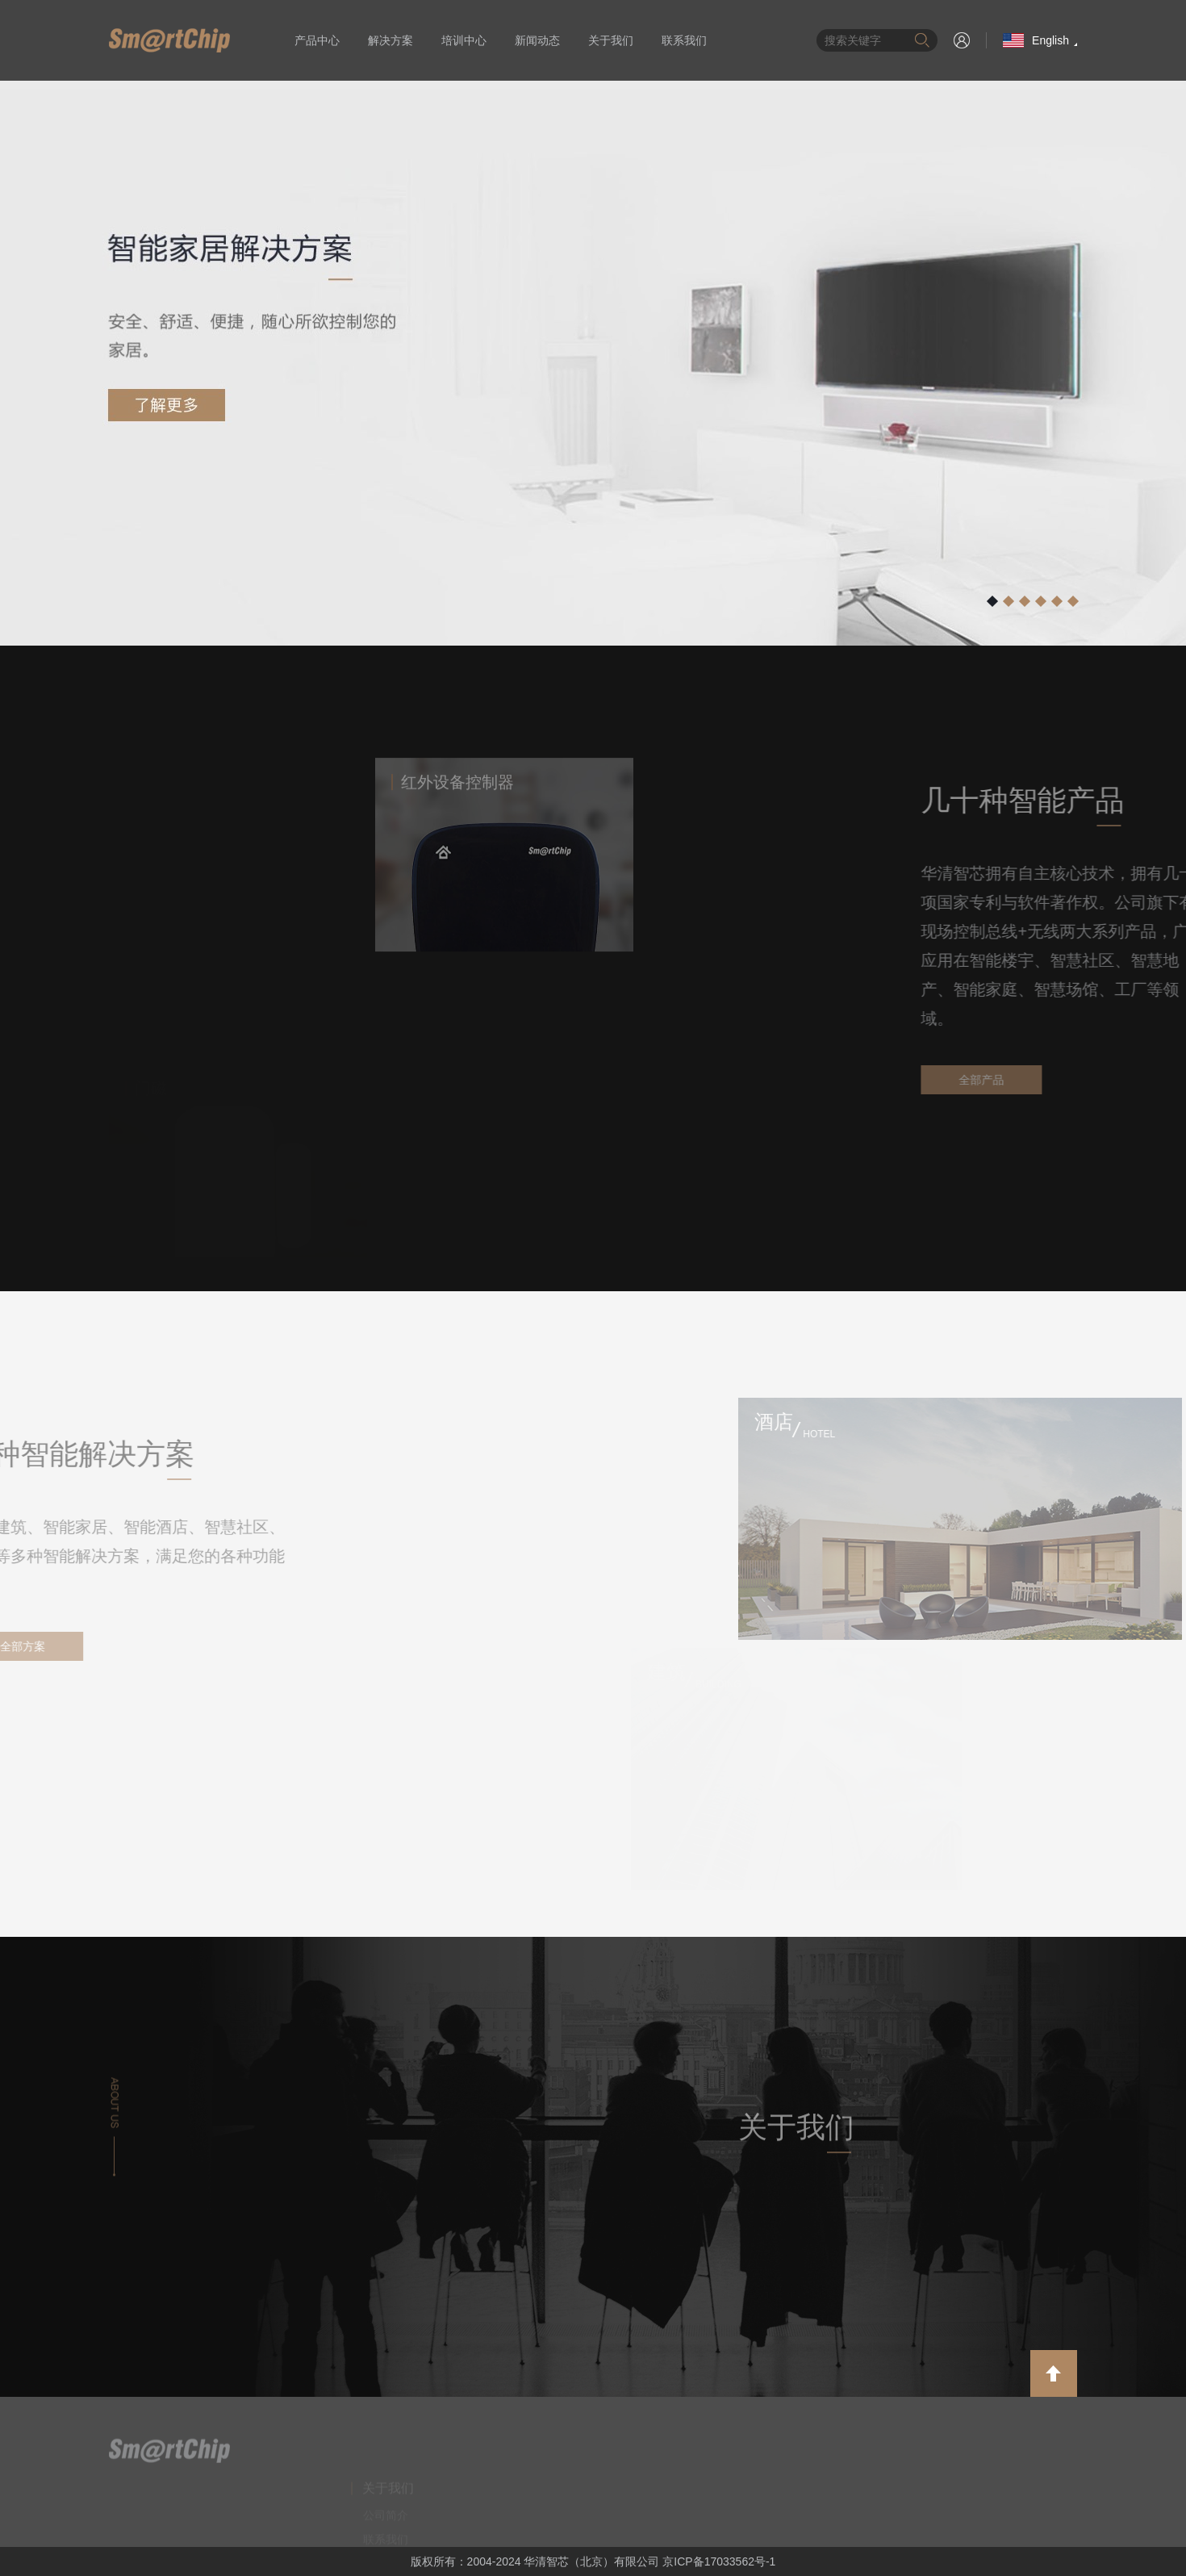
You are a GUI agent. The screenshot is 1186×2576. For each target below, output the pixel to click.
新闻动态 (537, 40)
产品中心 (317, 40)
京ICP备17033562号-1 (718, 2561)
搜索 (922, 40)
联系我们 (684, 40)
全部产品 (1094, 1079)
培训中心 (464, 40)
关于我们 (610, 40)
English (1036, 40)
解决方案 (390, 40)
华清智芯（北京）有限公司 (169, 40)
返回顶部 (1053, 2373)
